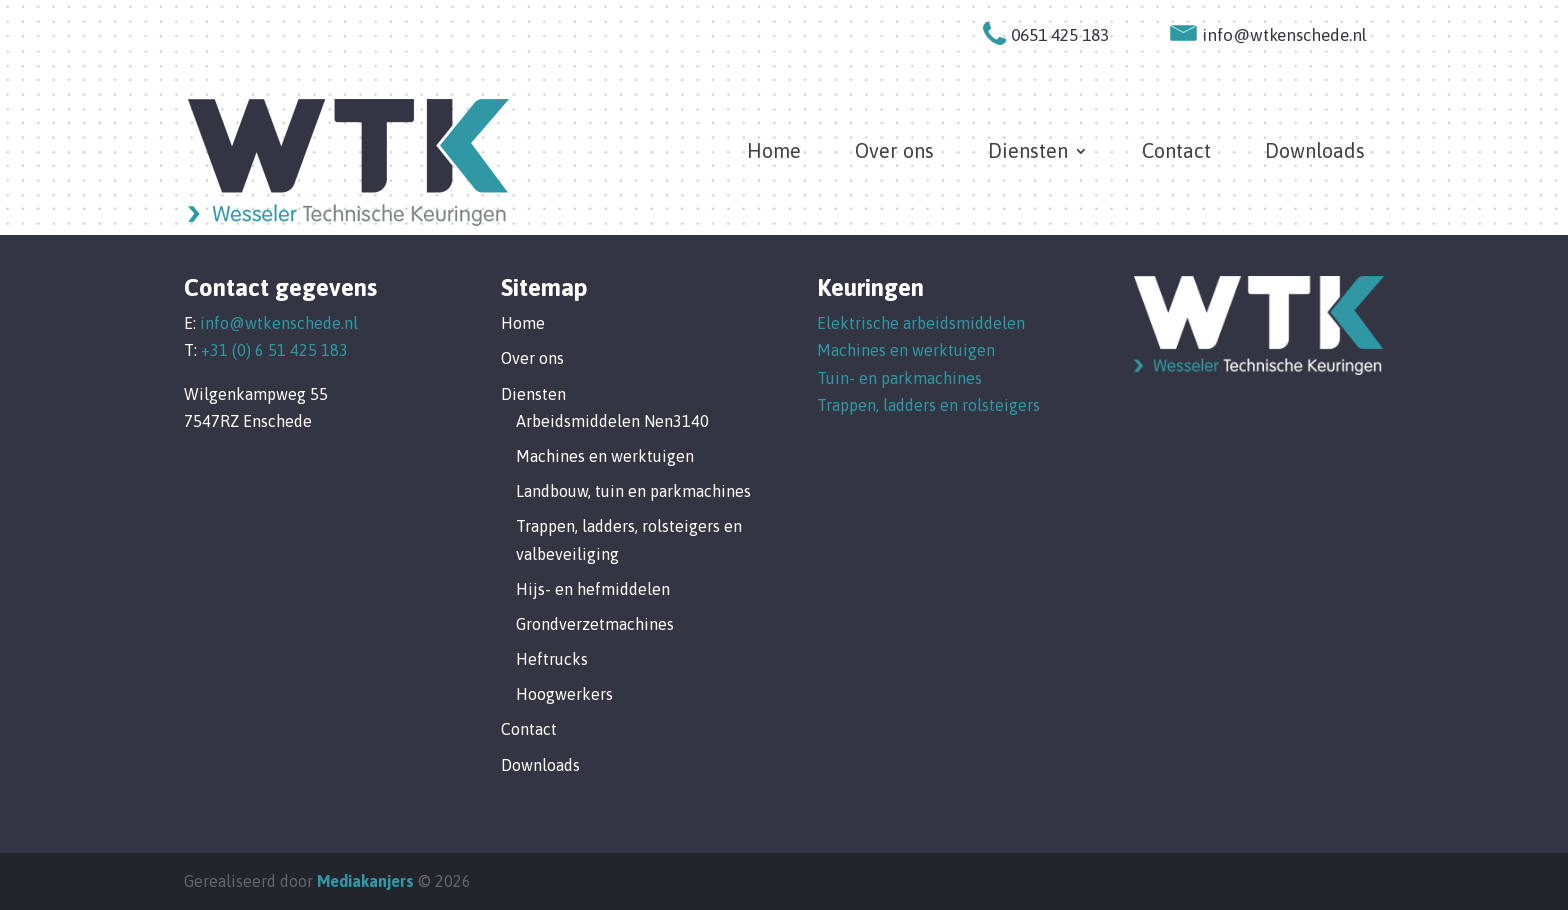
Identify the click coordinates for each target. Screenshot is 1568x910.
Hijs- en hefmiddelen (593, 589)
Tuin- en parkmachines (899, 378)
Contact (1176, 153)
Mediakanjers (365, 881)
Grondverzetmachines (595, 624)
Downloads (1315, 153)
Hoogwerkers (564, 694)
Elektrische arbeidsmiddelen (921, 323)
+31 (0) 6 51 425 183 (274, 350)
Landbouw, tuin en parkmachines (633, 491)
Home (774, 153)
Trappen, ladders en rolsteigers (928, 405)
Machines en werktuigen (605, 456)
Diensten (1028, 153)
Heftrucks (552, 659)
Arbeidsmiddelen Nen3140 (612, 421)
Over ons (894, 153)
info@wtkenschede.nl (279, 323)
